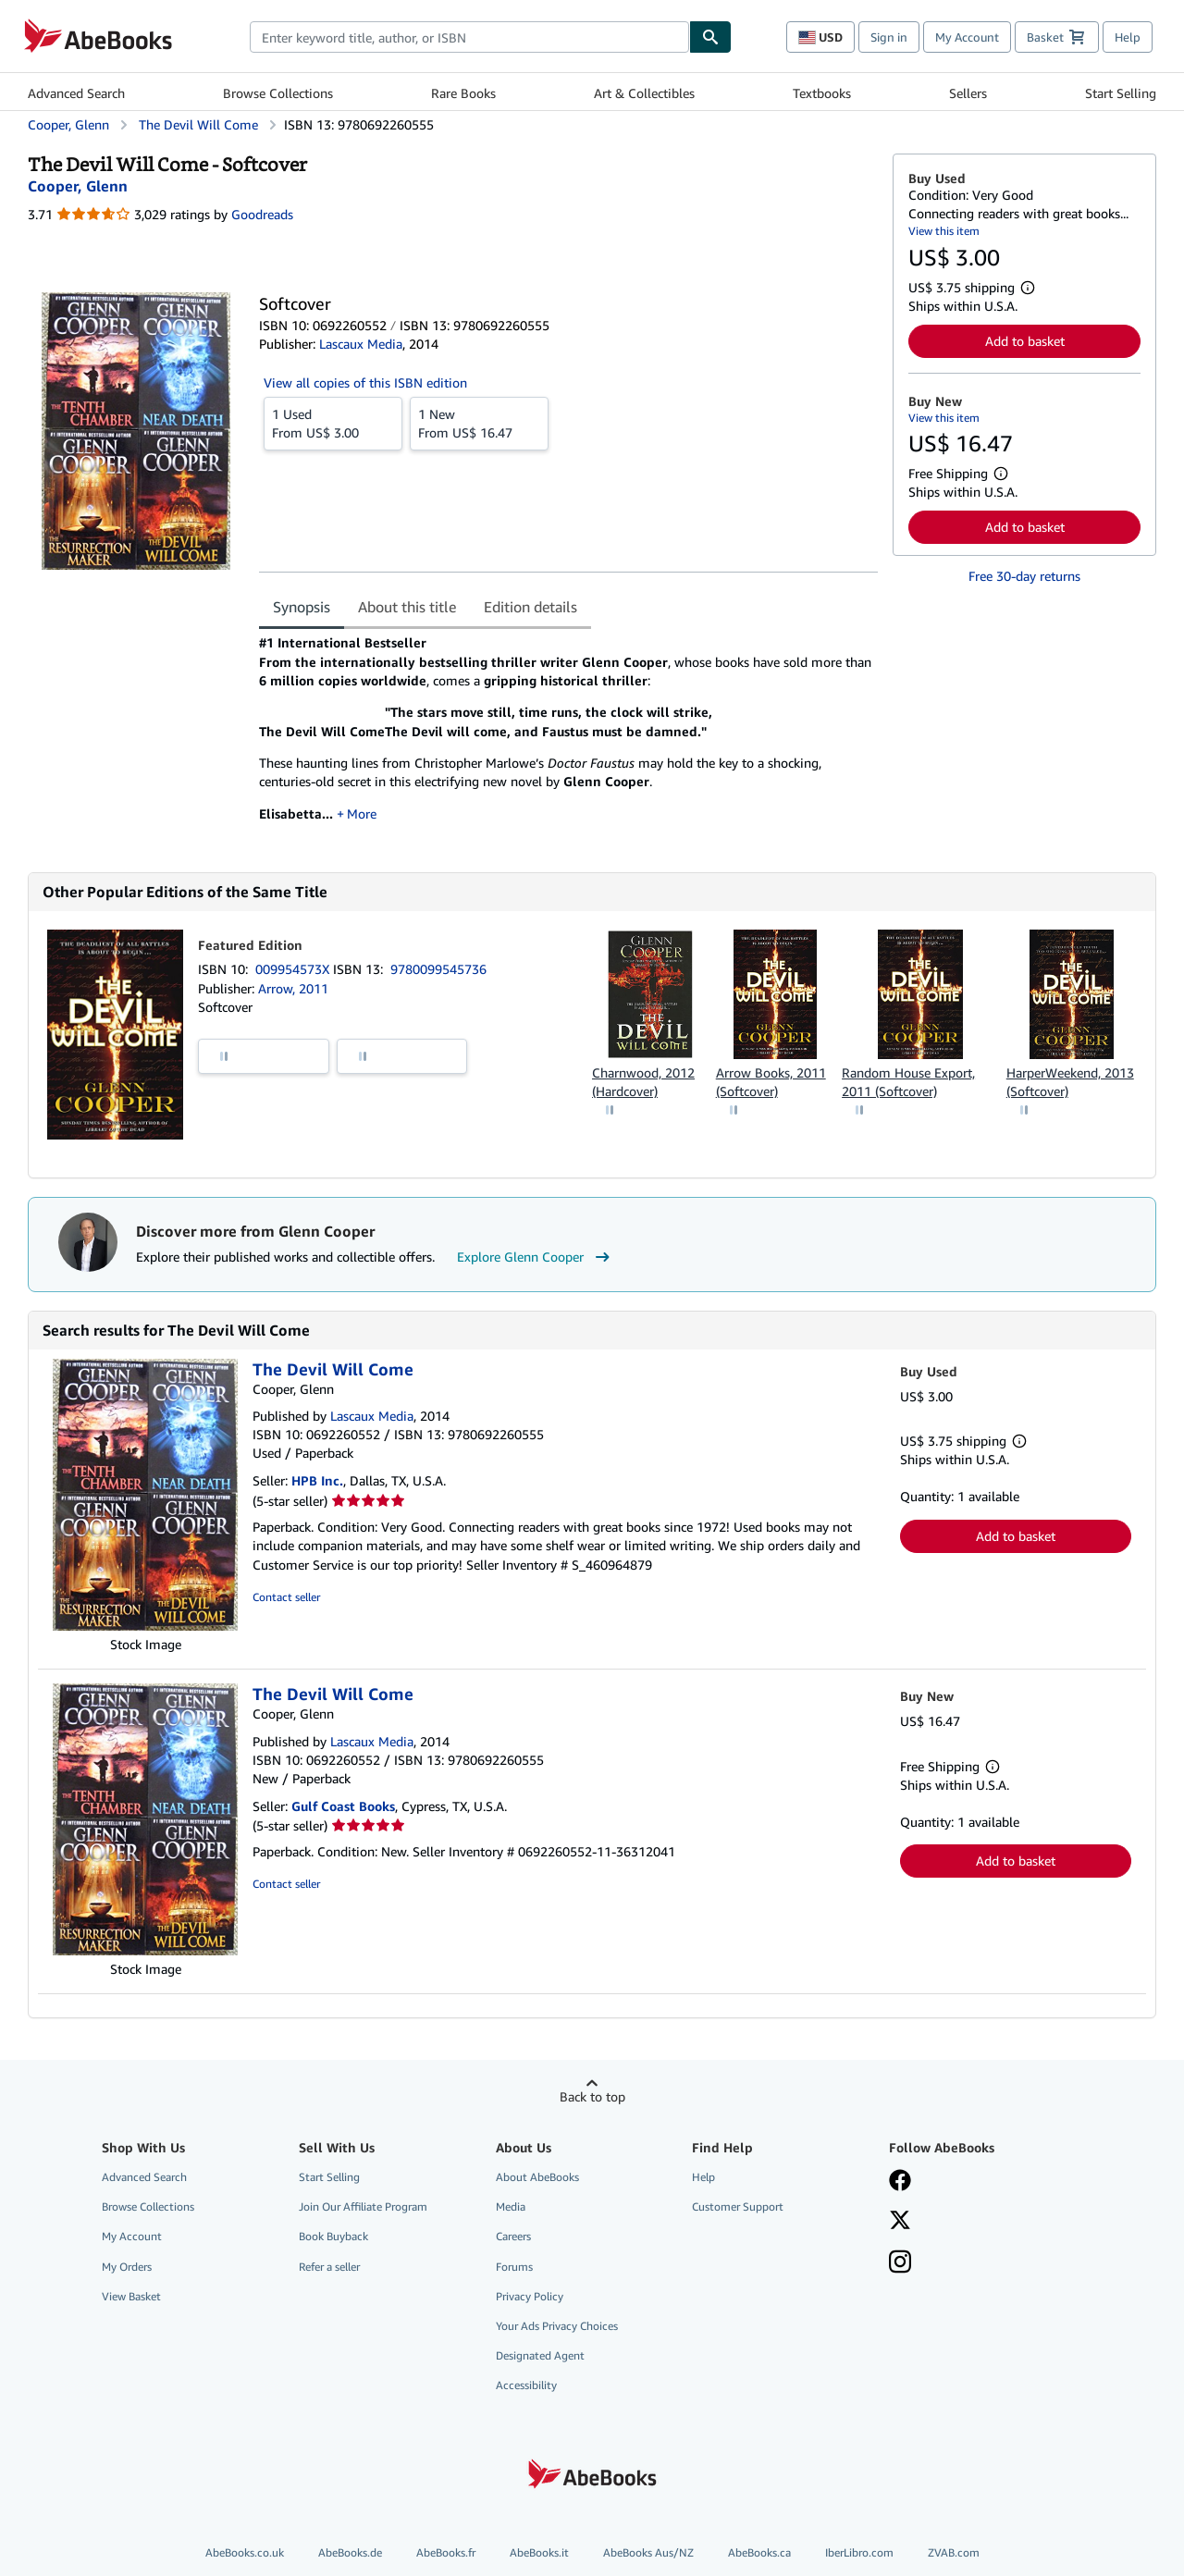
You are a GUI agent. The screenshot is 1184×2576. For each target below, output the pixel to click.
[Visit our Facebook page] (900, 2182)
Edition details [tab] (530, 607)
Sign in (888, 37)
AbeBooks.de (350, 2552)
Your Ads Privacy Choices (557, 2326)
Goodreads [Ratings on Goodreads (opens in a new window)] (262, 214)
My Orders (127, 2267)
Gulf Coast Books (343, 1806)
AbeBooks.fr (445, 2552)
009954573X (294, 969)
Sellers (968, 93)
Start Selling (1120, 93)
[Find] (710, 37)
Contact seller (286, 1597)
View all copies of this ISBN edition (365, 382)
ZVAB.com (954, 2552)
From (333, 422)
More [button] (361, 813)
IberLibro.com (859, 2552)
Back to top (592, 2096)
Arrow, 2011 (293, 988)
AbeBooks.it (539, 2552)
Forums (514, 2267)
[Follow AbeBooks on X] (900, 2221)
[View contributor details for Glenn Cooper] (78, 186)
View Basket (131, 2296)
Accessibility (526, 2385)
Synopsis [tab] (301, 607)
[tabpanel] (568, 734)
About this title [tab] (407, 607)
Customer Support (737, 2206)
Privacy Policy (529, 2296)
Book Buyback (333, 2236)
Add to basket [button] (1025, 341)
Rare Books (463, 93)
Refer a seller (329, 2267)
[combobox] (469, 37)
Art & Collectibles (644, 93)
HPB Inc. (317, 1480)
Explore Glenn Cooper (535, 1257)
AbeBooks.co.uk (244, 2552)
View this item (944, 231)
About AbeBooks (537, 2177)
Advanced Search (76, 93)
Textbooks (822, 93)
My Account (967, 37)
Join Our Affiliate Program (363, 2206)
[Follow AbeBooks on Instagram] (900, 2263)
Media (510, 2206)
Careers (513, 2236)
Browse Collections (278, 93)
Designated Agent (540, 2355)
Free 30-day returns (1024, 576)
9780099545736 (438, 969)
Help (1128, 37)
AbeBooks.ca (759, 2552)
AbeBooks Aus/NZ (648, 2552)
